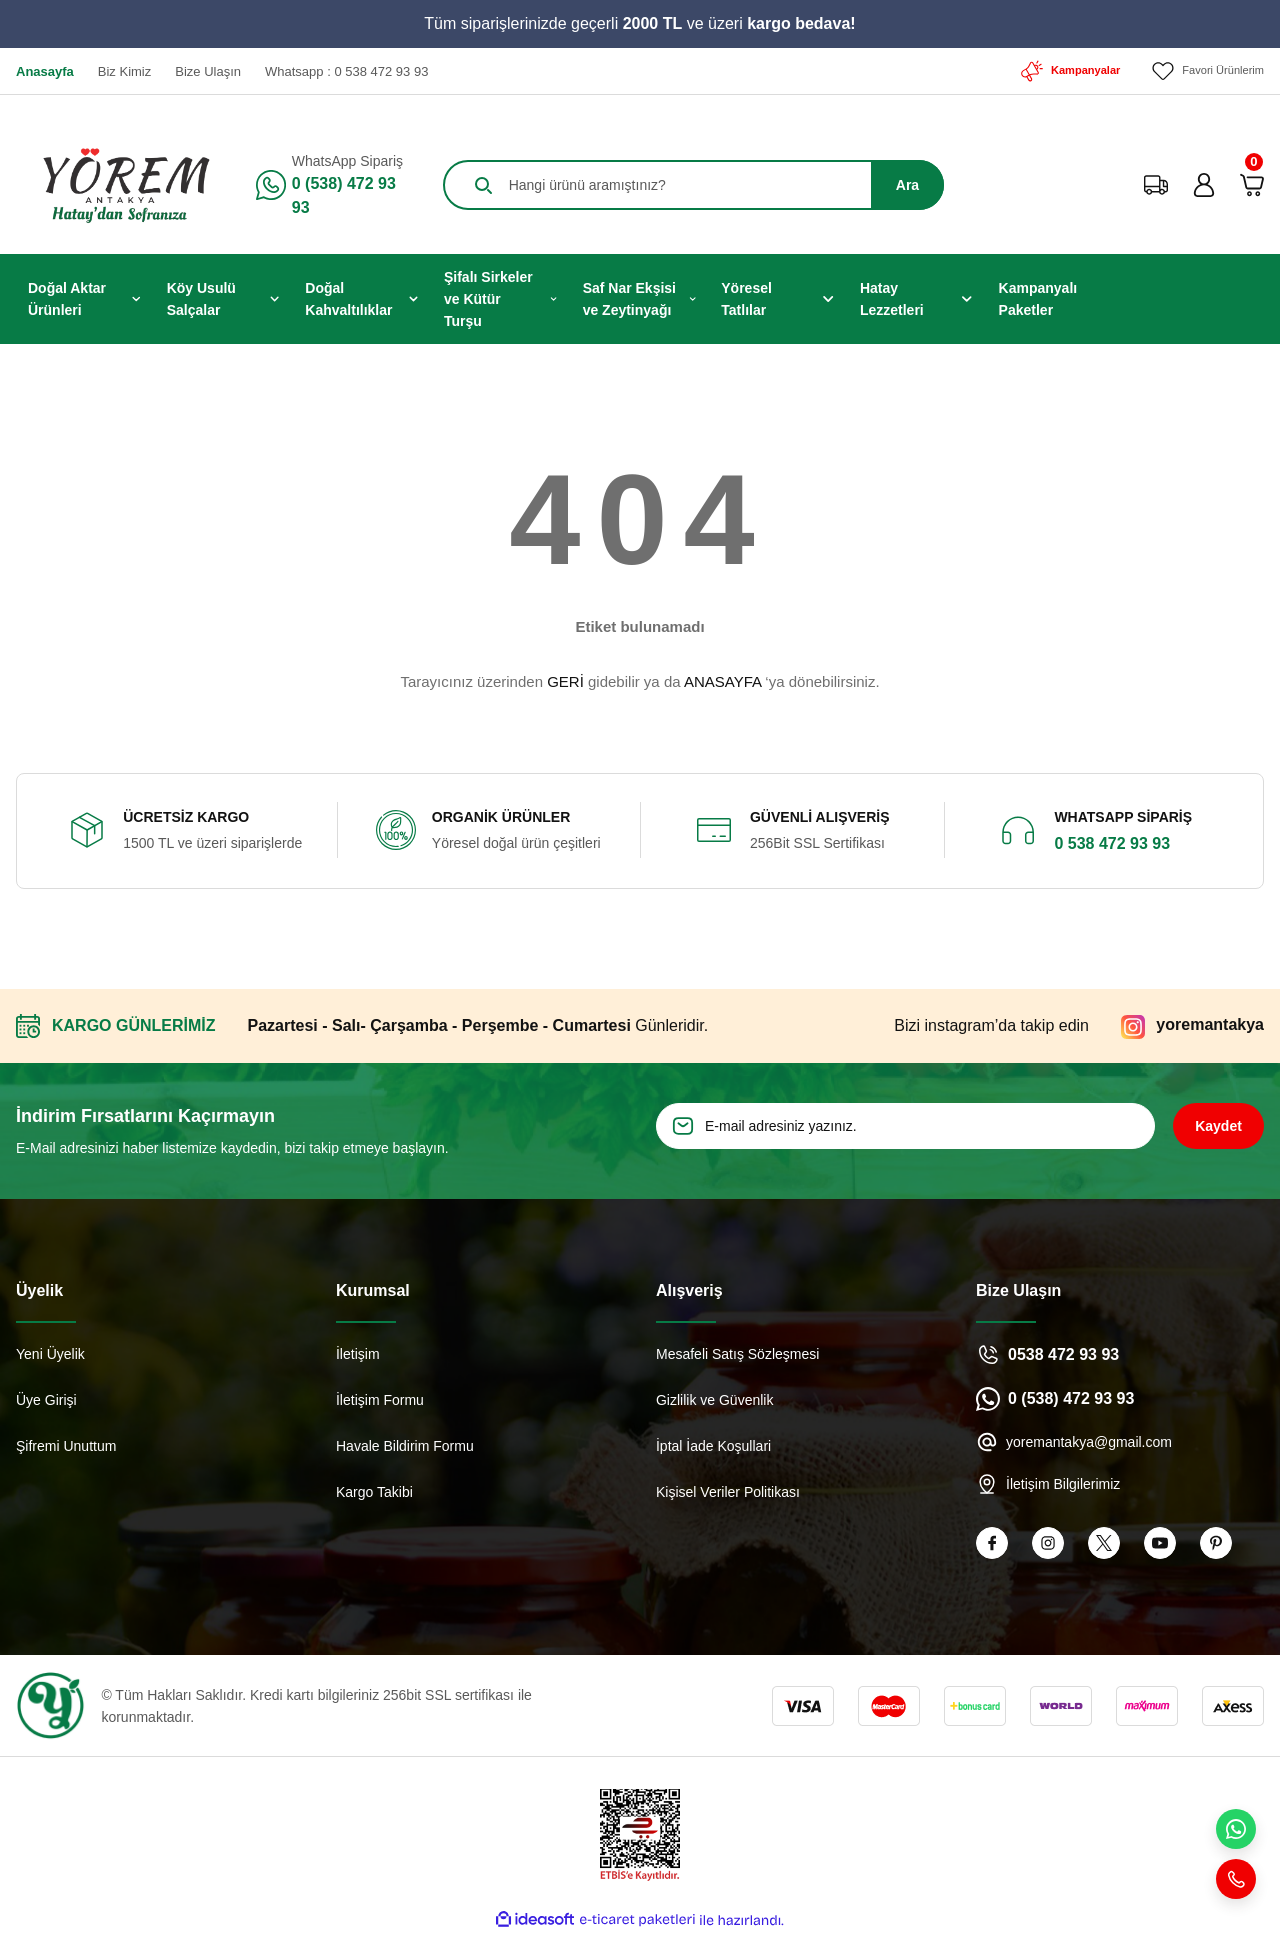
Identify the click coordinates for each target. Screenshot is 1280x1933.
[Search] (693, 184)
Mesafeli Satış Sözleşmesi (737, 1353)
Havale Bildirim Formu (405, 1445)
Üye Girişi (46, 1399)
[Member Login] (1204, 184)
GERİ (565, 679)
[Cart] (1252, 184)
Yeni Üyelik (50, 1353)
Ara (907, 184)
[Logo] (118, 184)
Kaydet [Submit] (1218, 1125)
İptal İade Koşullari (713, 1445)
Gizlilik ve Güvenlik (714, 1399)
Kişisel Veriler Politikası (728, 1491)
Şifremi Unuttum (66, 1445)
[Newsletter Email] (905, 1125)
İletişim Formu (380, 1399)
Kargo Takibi (374, 1491)
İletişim (358, 1353)
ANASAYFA (722, 679)
